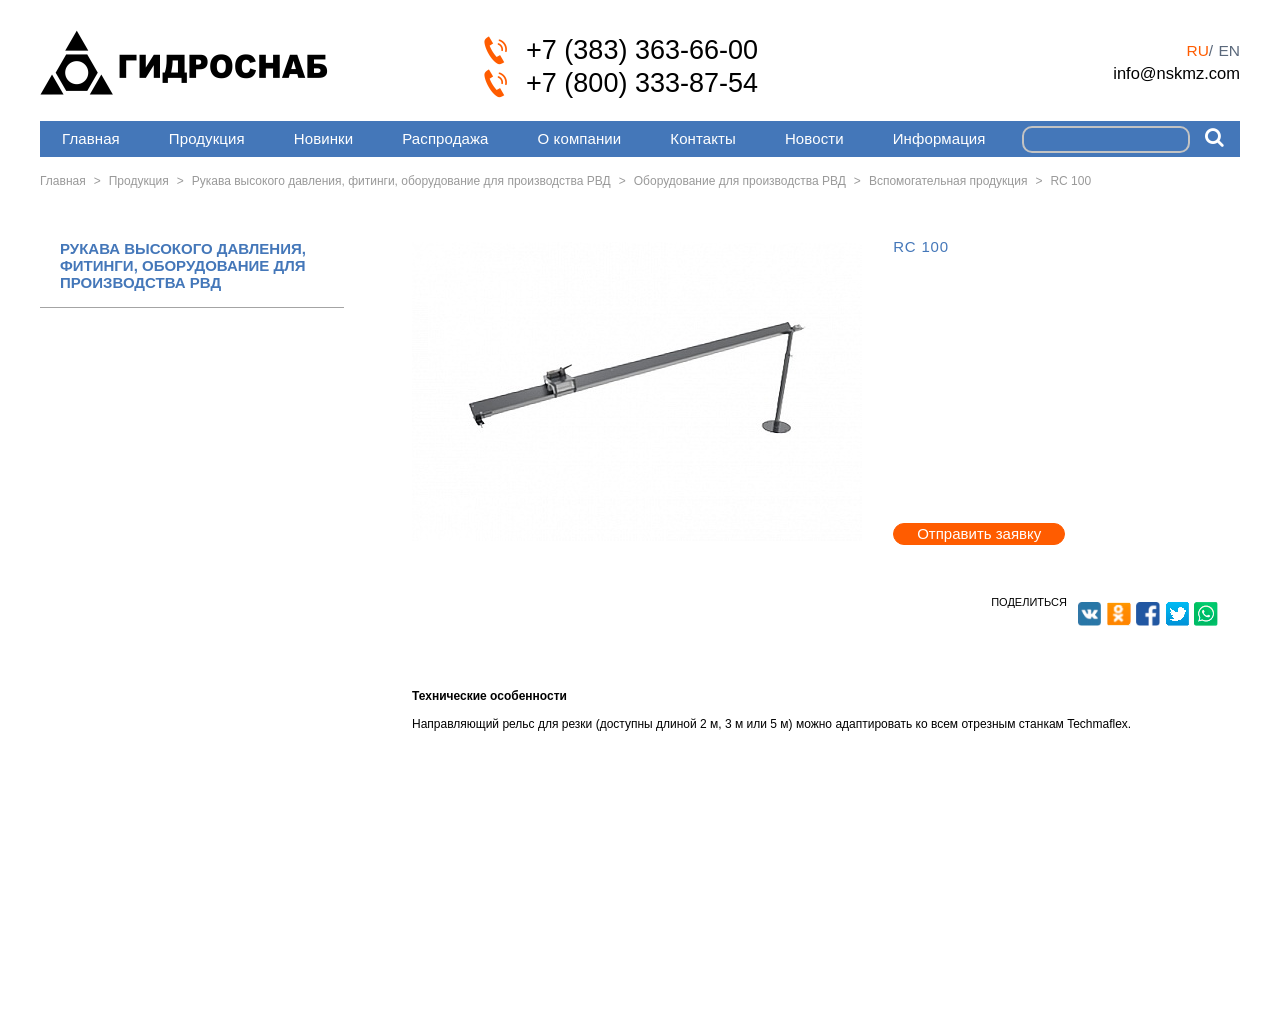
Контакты (703, 138)
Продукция (207, 138)
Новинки (323, 138)
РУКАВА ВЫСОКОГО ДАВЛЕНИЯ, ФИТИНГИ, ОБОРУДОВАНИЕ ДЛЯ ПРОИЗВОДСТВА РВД (183, 266)
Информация (939, 138)
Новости (814, 138)
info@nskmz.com (1176, 73)
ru (1197, 50)
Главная (91, 138)
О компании (580, 138)
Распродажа (445, 138)
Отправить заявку (979, 533)
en (1229, 50)
